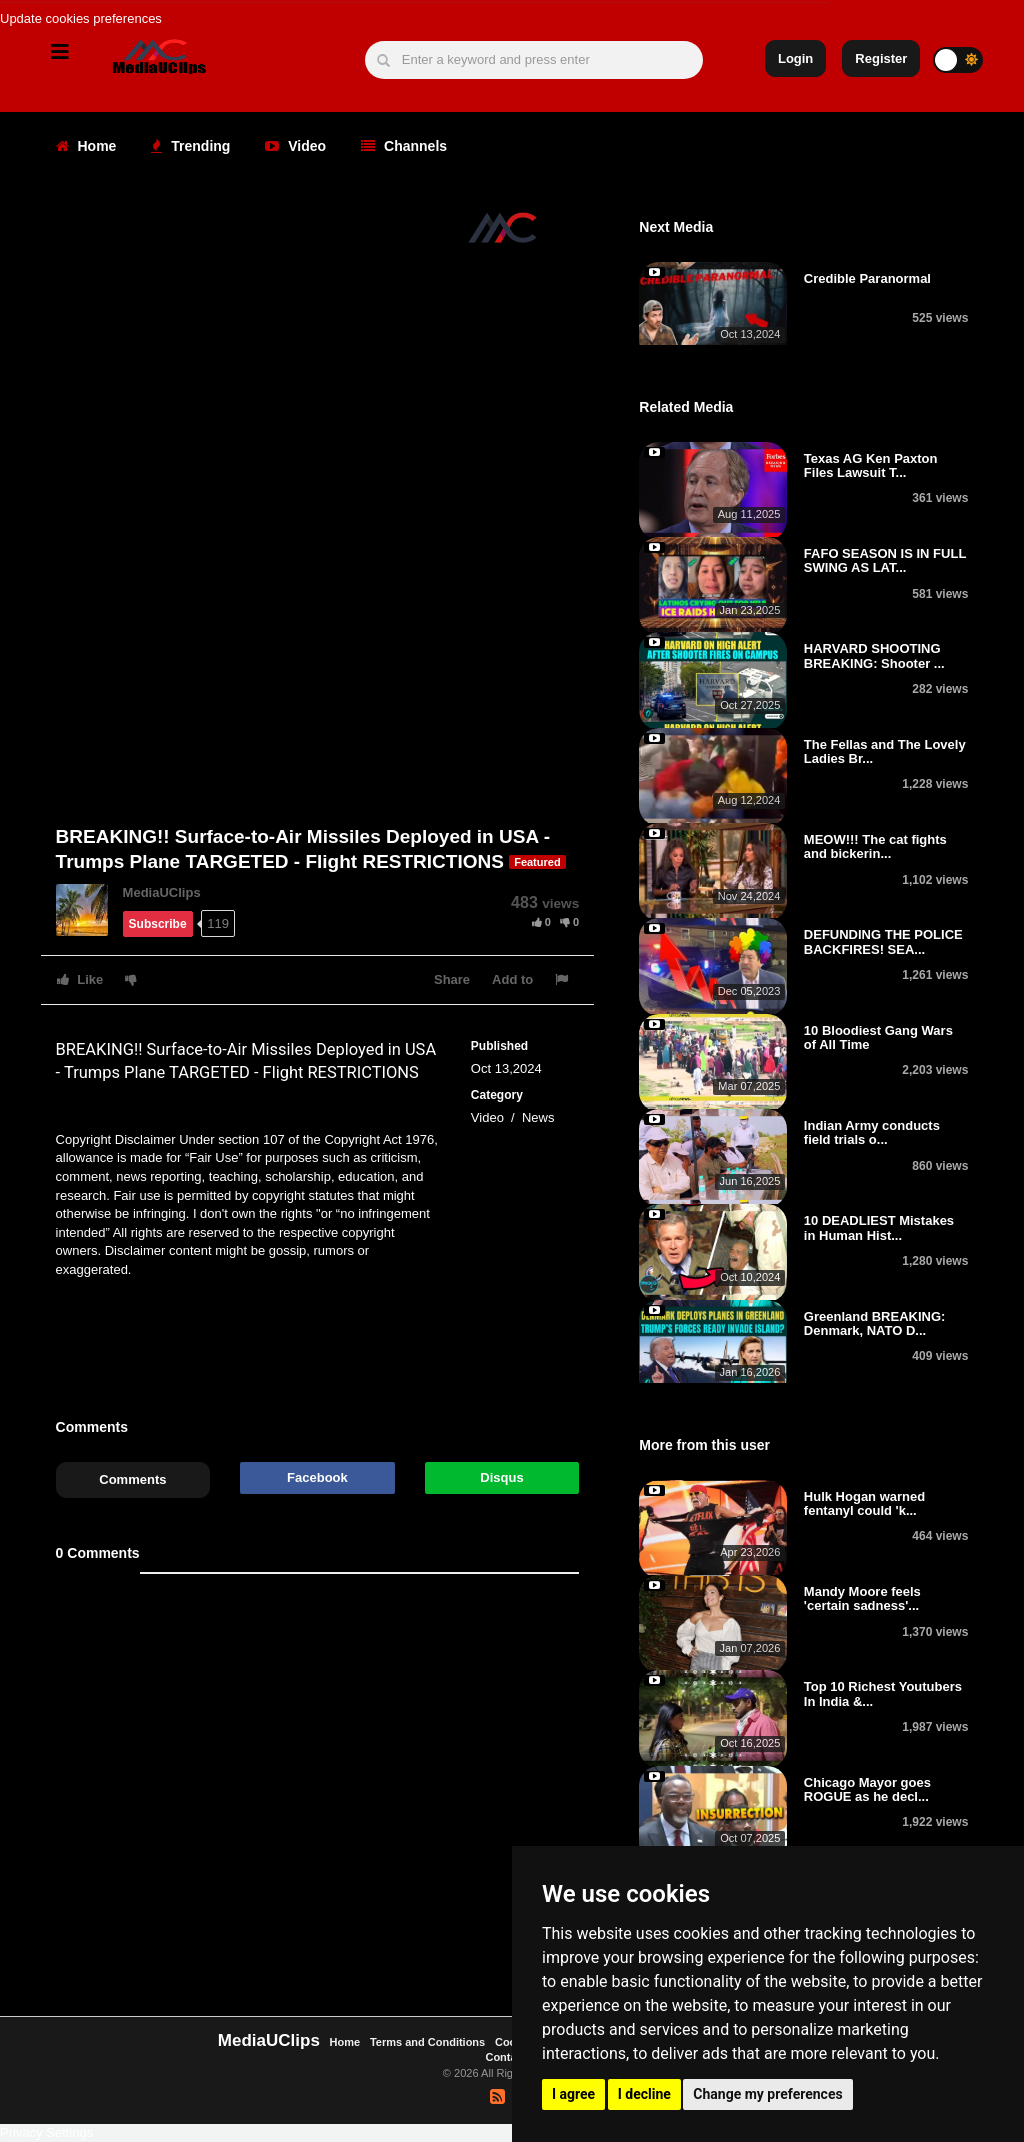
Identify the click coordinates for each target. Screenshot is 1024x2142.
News (538, 1117)
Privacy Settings (46, 2132)
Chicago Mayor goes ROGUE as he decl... (867, 1789)
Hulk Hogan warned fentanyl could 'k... (864, 1503)
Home (86, 146)
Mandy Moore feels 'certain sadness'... (862, 1598)
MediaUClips (162, 892)
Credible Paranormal (867, 278)
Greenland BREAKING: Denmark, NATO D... (875, 1323)
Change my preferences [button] (767, 2094)
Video (295, 146)
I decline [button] (644, 2094)
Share (452, 979)
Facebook (317, 1477)
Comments (132, 1479)
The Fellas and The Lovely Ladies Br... (885, 751)
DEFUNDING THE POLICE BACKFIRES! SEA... (883, 941)
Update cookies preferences (81, 18)
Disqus (501, 1477)
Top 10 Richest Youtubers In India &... (883, 1693)
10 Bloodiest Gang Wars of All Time (878, 1037)
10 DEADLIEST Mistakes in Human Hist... (879, 1227)
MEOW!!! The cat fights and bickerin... (875, 846)
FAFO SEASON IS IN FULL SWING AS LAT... (885, 560)
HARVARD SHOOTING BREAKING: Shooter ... (874, 655)
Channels (404, 146)
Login (795, 58)
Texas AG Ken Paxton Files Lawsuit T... (871, 465)
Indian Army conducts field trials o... (872, 1132)
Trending (190, 146)
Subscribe (158, 924)
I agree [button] (573, 2094)
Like (80, 979)
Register (881, 58)
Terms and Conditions (427, 2042)
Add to (512, 979)
